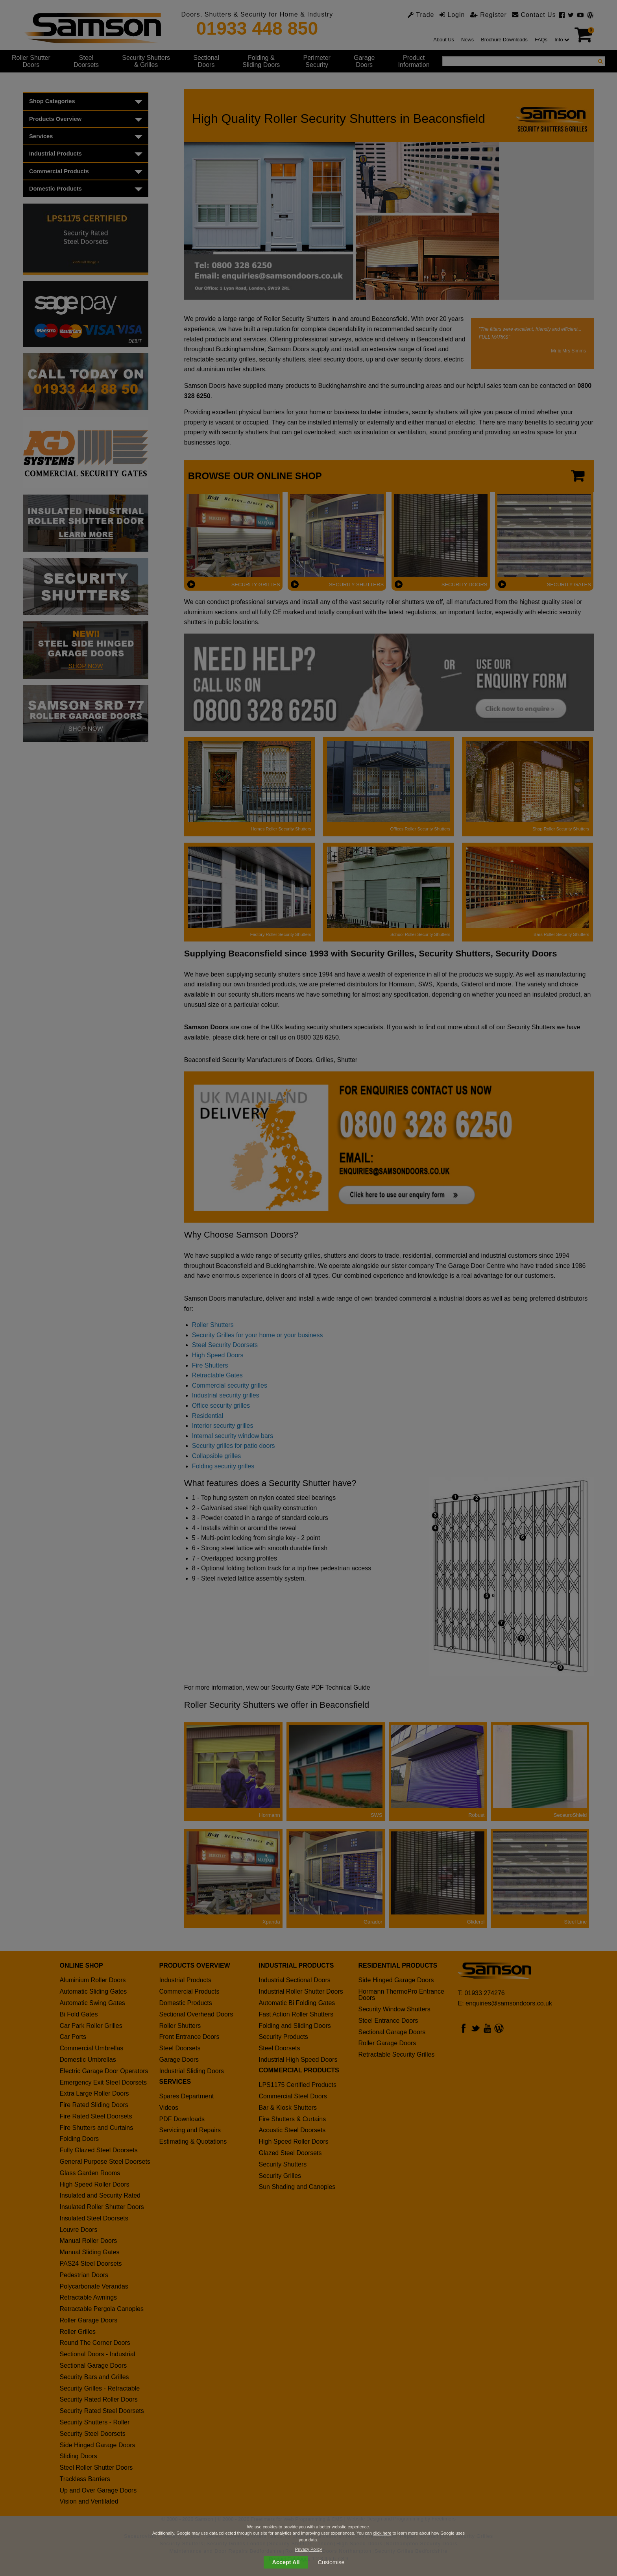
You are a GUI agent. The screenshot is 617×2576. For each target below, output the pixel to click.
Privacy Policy (308, 2549)
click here (382, 2533)
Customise (331, 2562)
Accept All (286, 2562)
